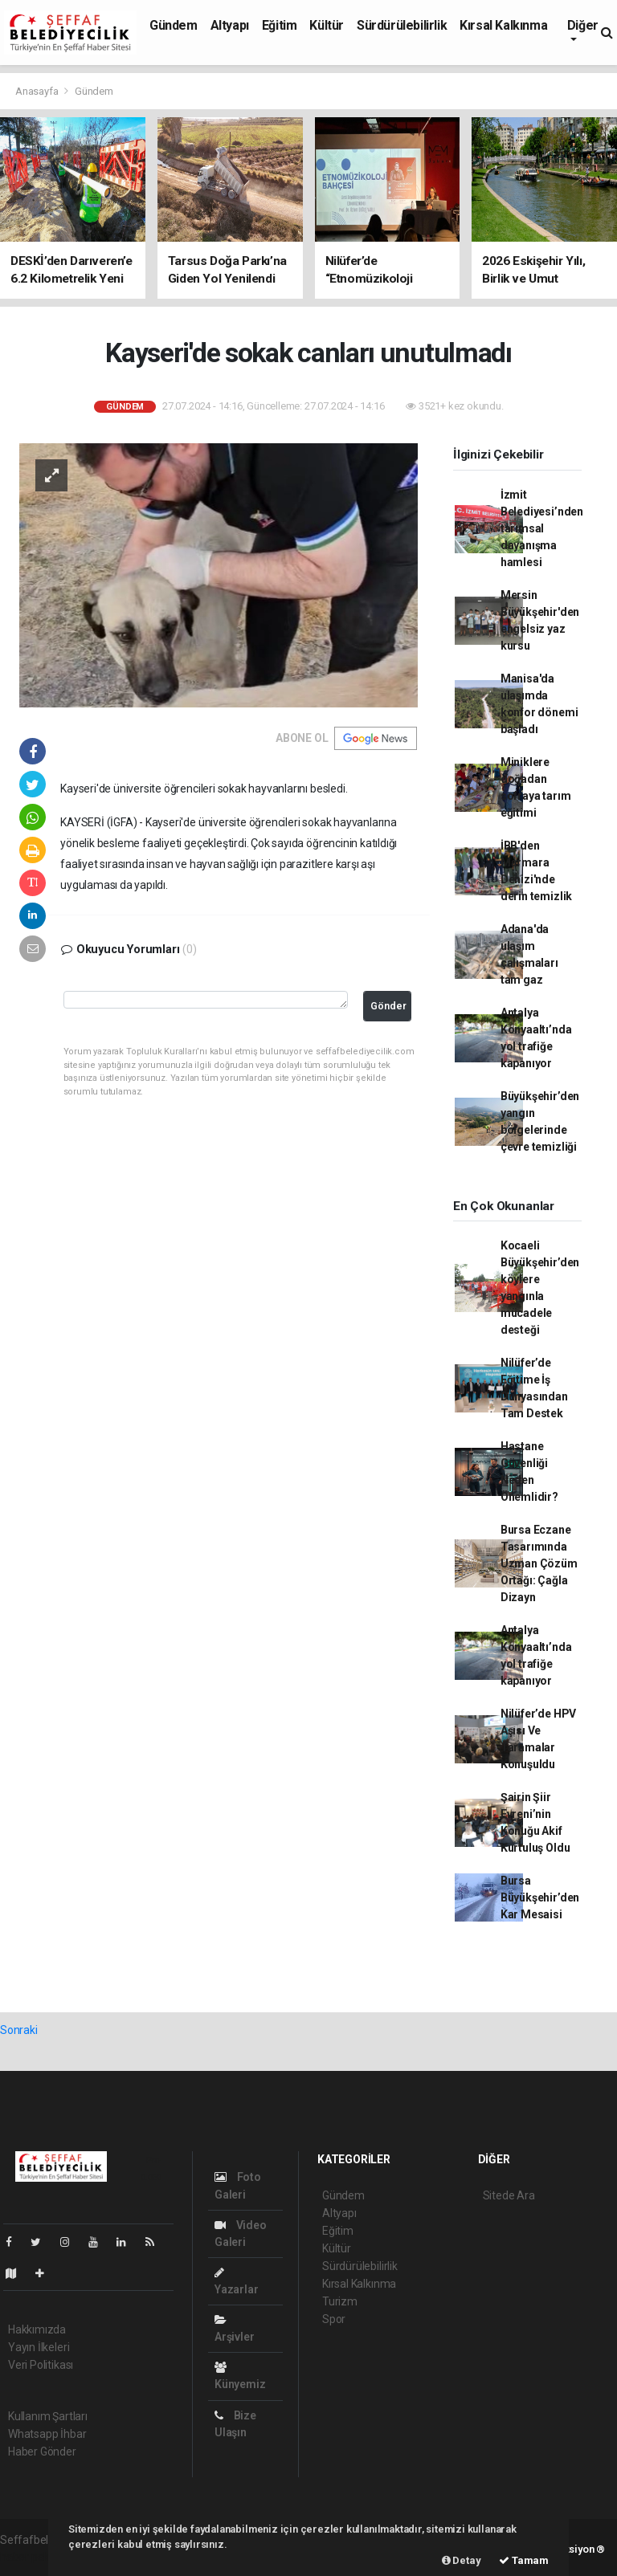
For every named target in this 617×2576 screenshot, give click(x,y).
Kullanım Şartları (48, 2416)
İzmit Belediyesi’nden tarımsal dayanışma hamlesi (542, 528)
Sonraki (19, 2030)
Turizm (340, 2301)
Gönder (388, 1006)
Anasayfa (37, 91)
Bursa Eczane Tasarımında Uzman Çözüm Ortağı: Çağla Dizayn (539, 1563)
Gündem (173, 25)
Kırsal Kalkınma (503, 25)
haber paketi (31, 2556)
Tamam (524, 2560)
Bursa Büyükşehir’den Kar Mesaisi (540, 1897)
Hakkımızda (37, 2329)
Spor (333, 2319)
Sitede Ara (509, 2195)
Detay (461, 2560)
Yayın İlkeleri (38, 2347)
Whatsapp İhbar (47, 2433)
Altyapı (229, 25)
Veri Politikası (40, 2364)
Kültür (326, 25)
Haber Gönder (42, 2451)
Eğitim (279, 25)
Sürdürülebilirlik (402, 25)
